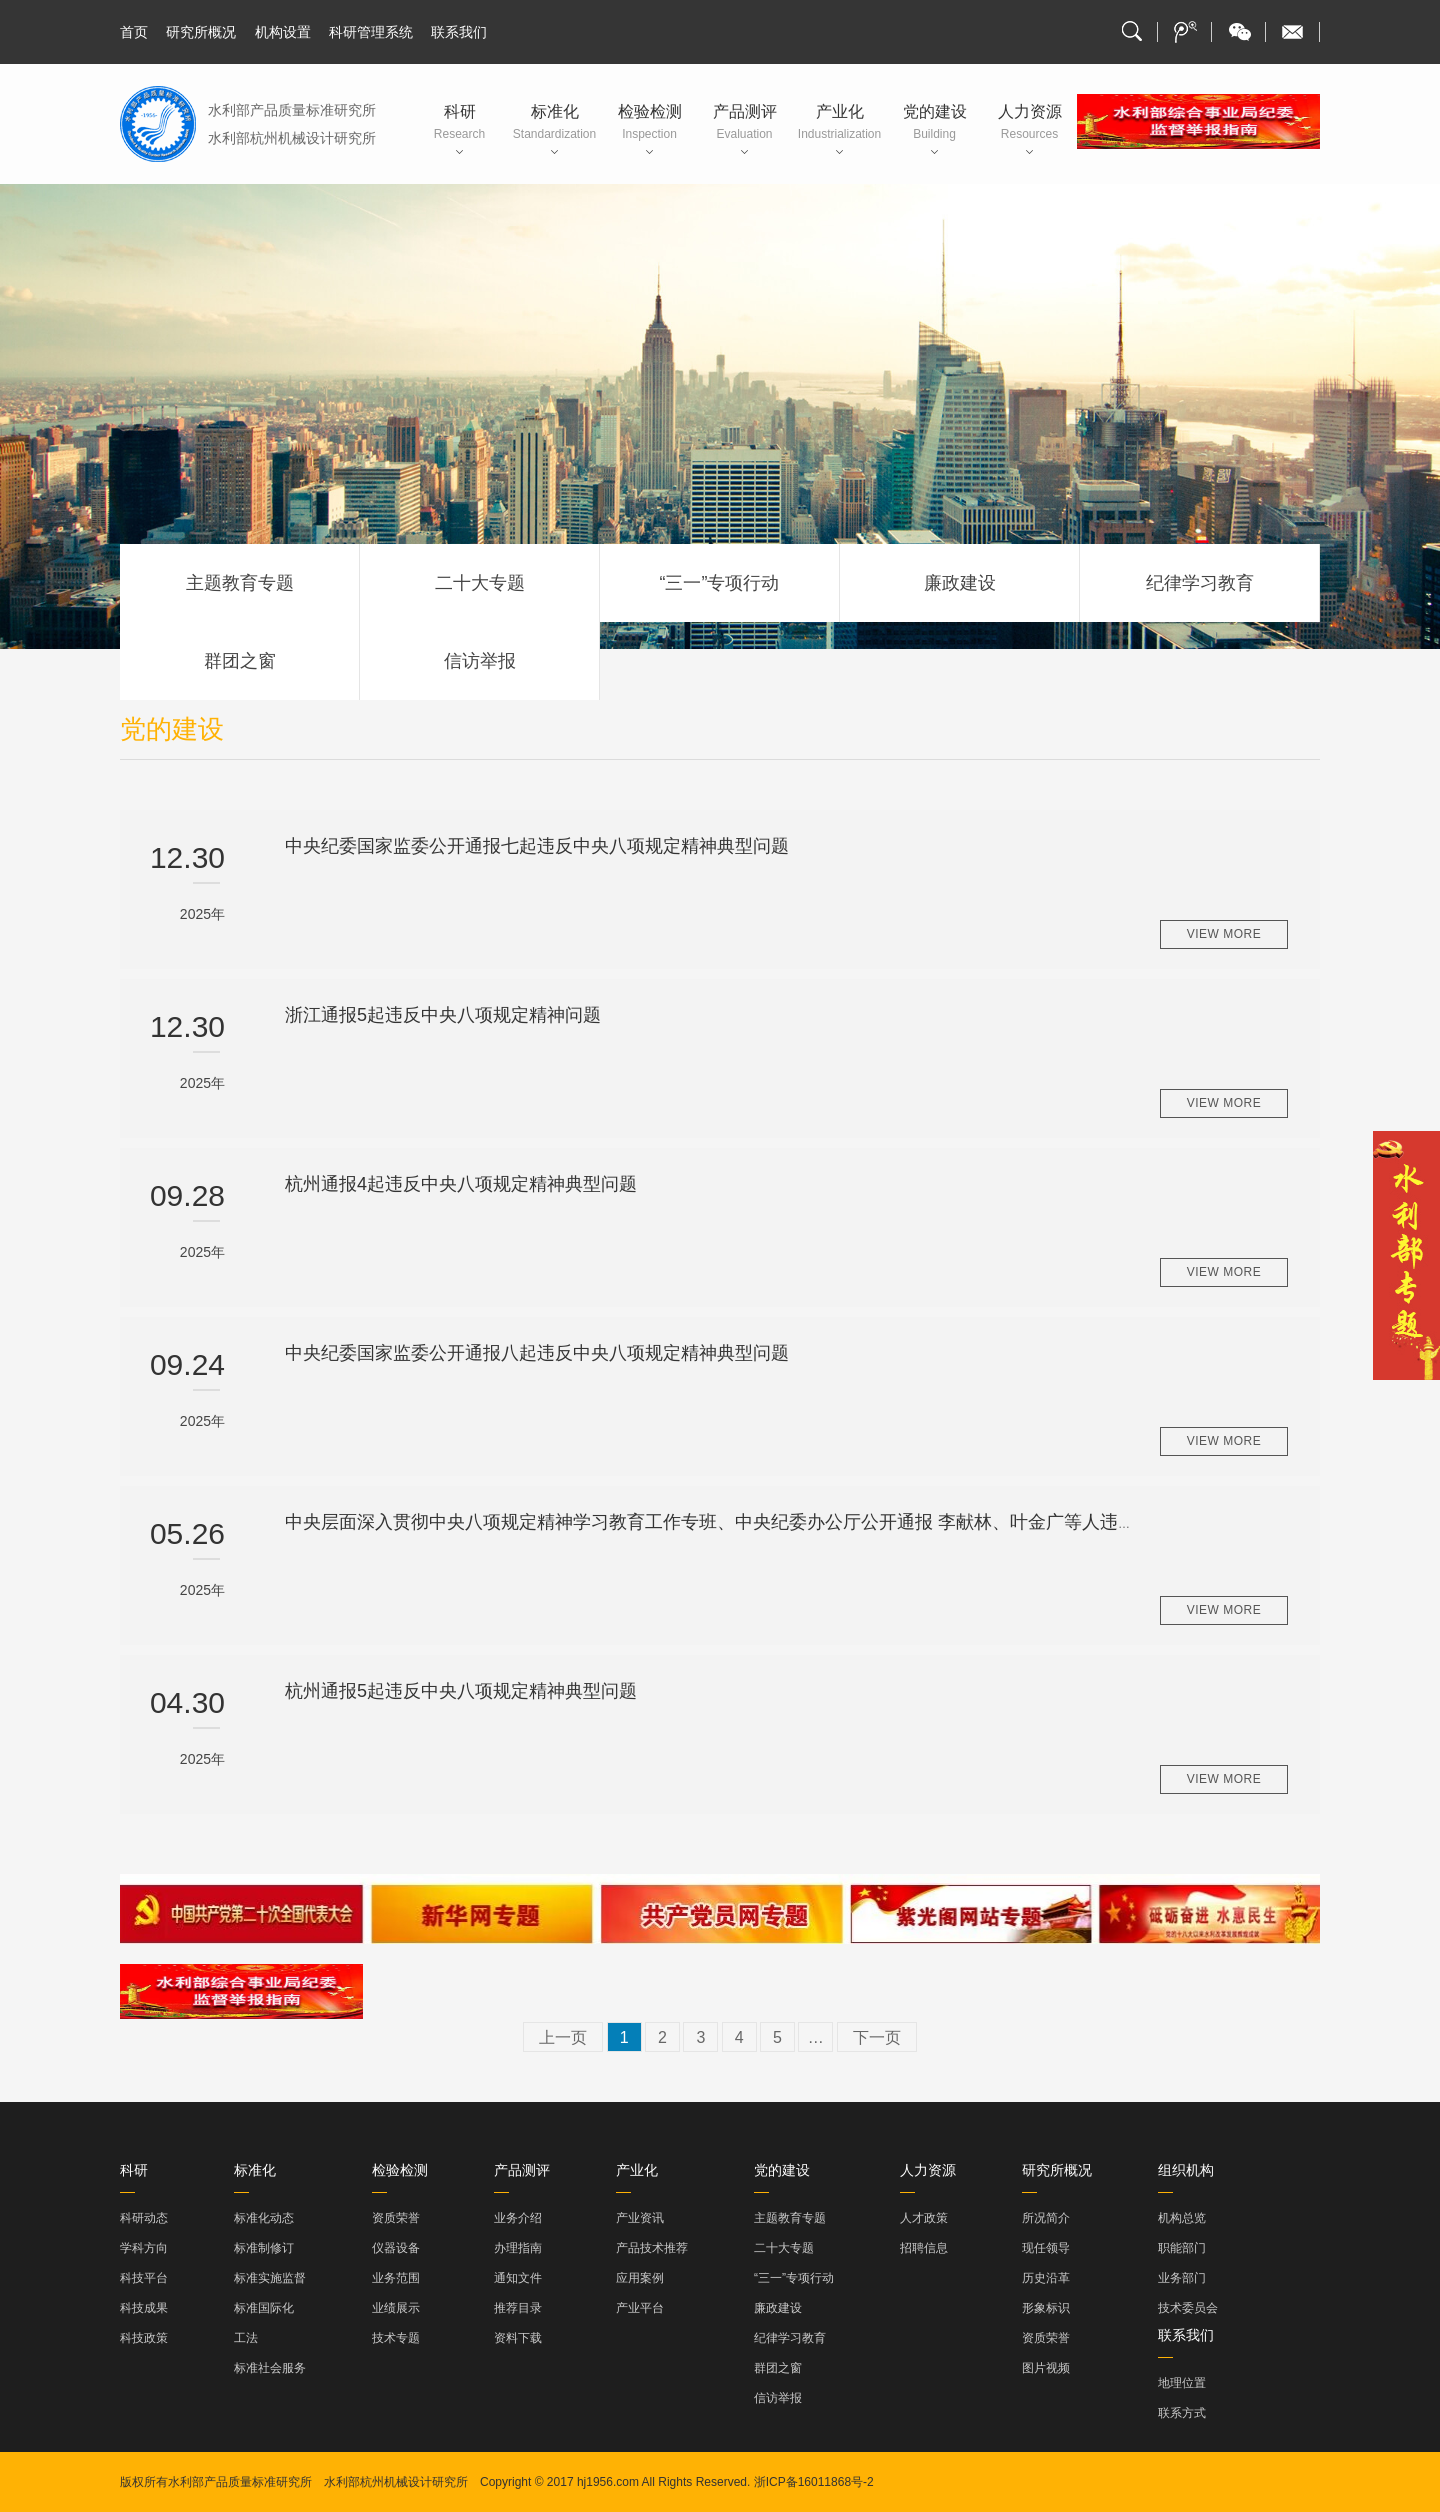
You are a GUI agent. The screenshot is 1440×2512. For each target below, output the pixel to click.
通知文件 (518, 2278)
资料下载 (518, 2338)
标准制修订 (264, 2248)
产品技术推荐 (652, 2248)
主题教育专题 (240, 583)
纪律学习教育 (1200, 583)
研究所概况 (201, 32)
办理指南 (518, 2248)
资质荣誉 (396, 2218)
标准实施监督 (270, 2278)
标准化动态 (264, 2218)
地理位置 (1182, 2383)
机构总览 (1182, 2218)
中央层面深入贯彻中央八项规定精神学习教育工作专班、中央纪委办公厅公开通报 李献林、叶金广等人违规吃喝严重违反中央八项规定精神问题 (854, 1522)
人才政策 (924, 2218)
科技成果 (144, 2308)
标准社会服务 (270, 2368)
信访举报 (480, 661)
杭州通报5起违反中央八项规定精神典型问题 (461, 1691)
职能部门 (1182, 2248)
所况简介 (1046, 2218)
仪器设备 (396, 2248)
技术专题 (396, 2338)
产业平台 (640, 2308)
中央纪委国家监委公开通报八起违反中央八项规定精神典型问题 (537, 1353)
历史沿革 (1046, 2278)
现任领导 (1046, 2248)
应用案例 (640, 2278)
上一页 (563, 2037)
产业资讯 (640, 2218)
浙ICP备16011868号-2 (814, 2482)
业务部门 (1182, 2278)
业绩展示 (396, 2308)
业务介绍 (518, 2218)
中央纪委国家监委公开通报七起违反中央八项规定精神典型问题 (537, 846)
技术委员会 (1188, 2308)
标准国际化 (264, 2308)
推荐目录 (518, 2308)
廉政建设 (960, 583)
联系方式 (1182, 2413)
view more (1224, 934)
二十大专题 (480, 583)
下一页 (877, 2037)
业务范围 (396, 2278)
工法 (246, 2338)
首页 (134, 32)
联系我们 (459, 32)
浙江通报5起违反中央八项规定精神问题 (443, 1015)
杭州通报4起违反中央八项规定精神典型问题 (461, 1184)
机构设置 (283, 32)
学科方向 (144, 2248)
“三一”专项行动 (720, 583)
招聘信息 (924, 2248)
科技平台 (144, 2278)
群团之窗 (240, 661)
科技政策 (144, 2338)
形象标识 (1046, 2308)
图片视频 (1046, 2368)
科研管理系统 (371, 32)
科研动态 (144, 2218)
